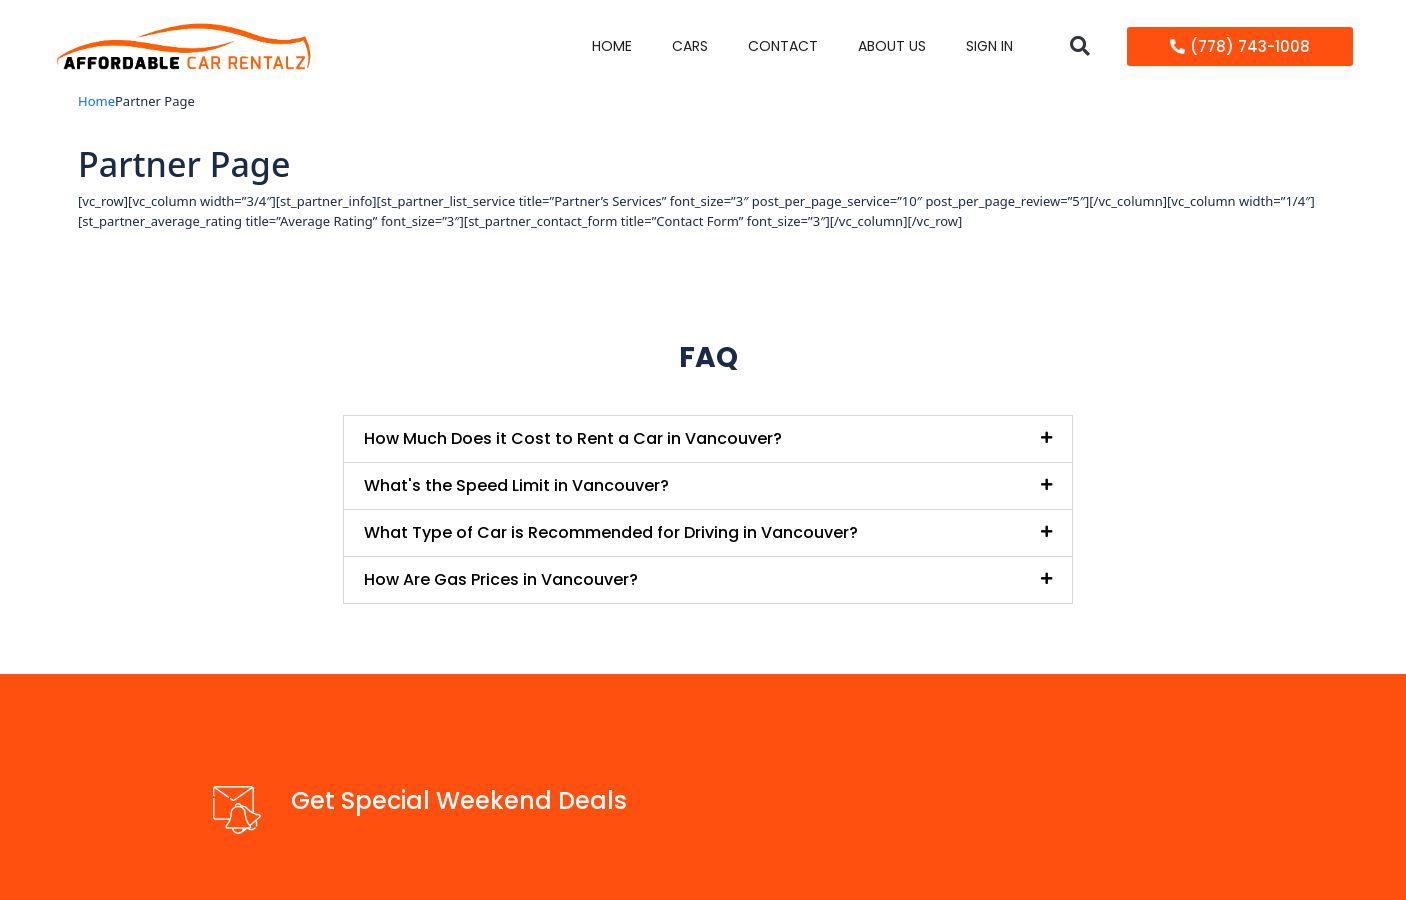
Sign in (989, 46)
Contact (783, 46)
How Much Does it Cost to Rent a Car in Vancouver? (573, 438)
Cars (690, 46)
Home (612, 46)
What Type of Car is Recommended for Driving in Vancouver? (611, 532)
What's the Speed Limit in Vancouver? (516, 485)
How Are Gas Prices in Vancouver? (501, 579)
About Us (892, 46)
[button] (1079, 46)
